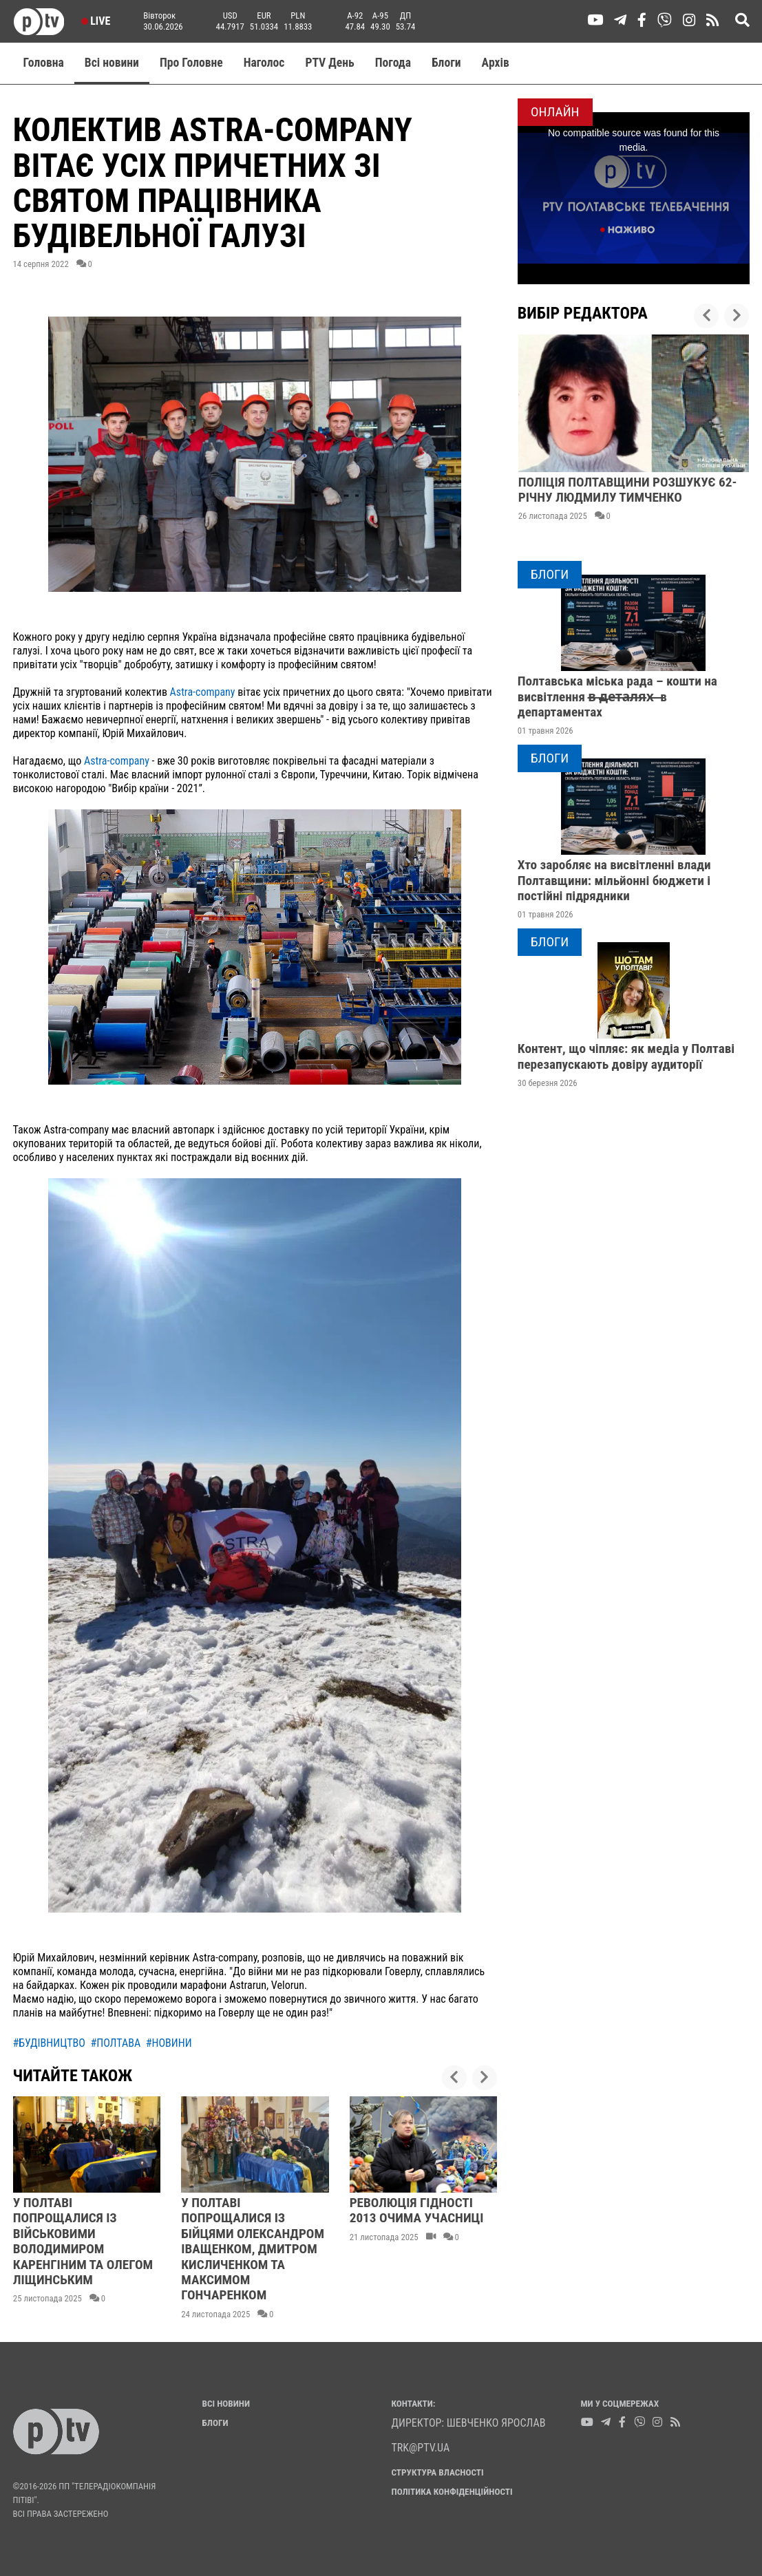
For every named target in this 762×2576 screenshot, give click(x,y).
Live (96, 21)
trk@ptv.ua (421, 2447)
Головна (43, 63)
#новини (169, 2043)
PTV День (329, 63)
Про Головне (191, 63)
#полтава (116, 2043)
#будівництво (49, 2043)
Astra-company (202, 692)
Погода (393, 63)
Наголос (264, 63)
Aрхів (495, 63)
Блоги (446, 63)
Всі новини (112, 63)
